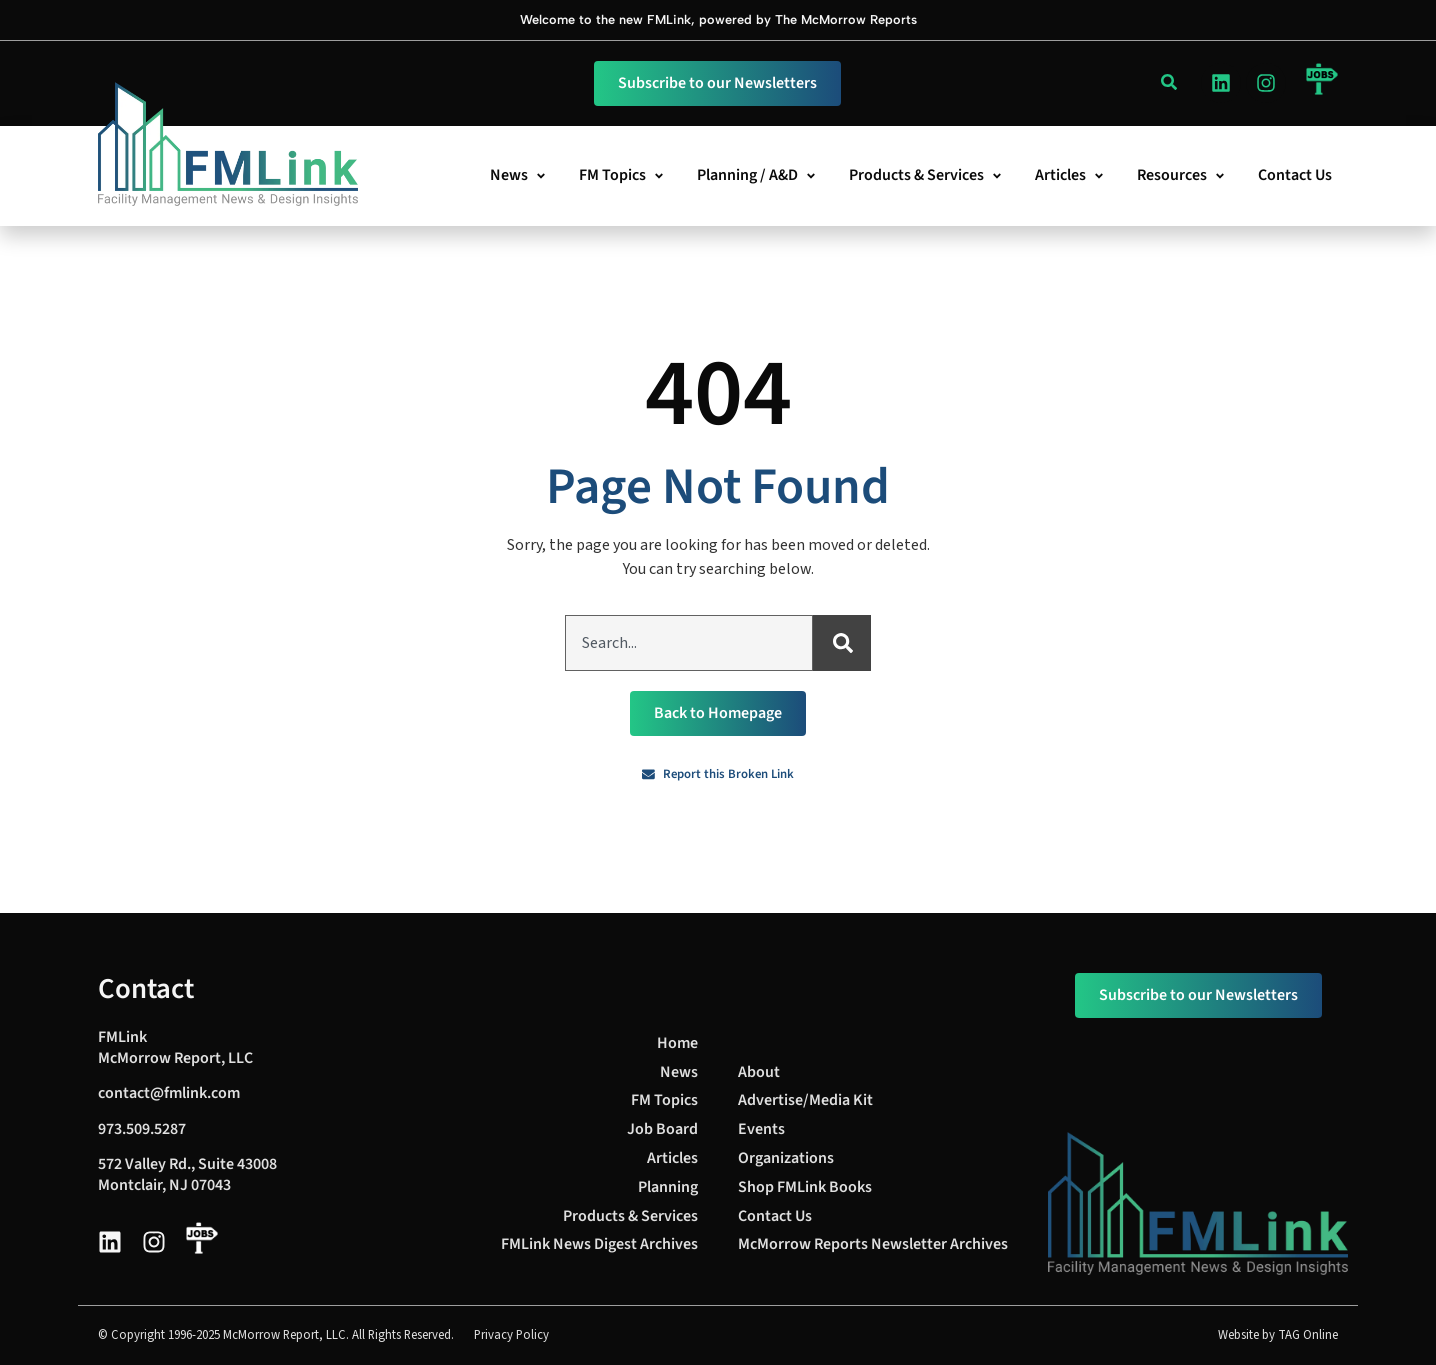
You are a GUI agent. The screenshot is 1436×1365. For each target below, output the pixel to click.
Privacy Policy (511, 1335)
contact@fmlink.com (169, 1093)
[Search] (842, 643)
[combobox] (689, 643)
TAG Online (1308, 1335)
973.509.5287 (142, 1129)
